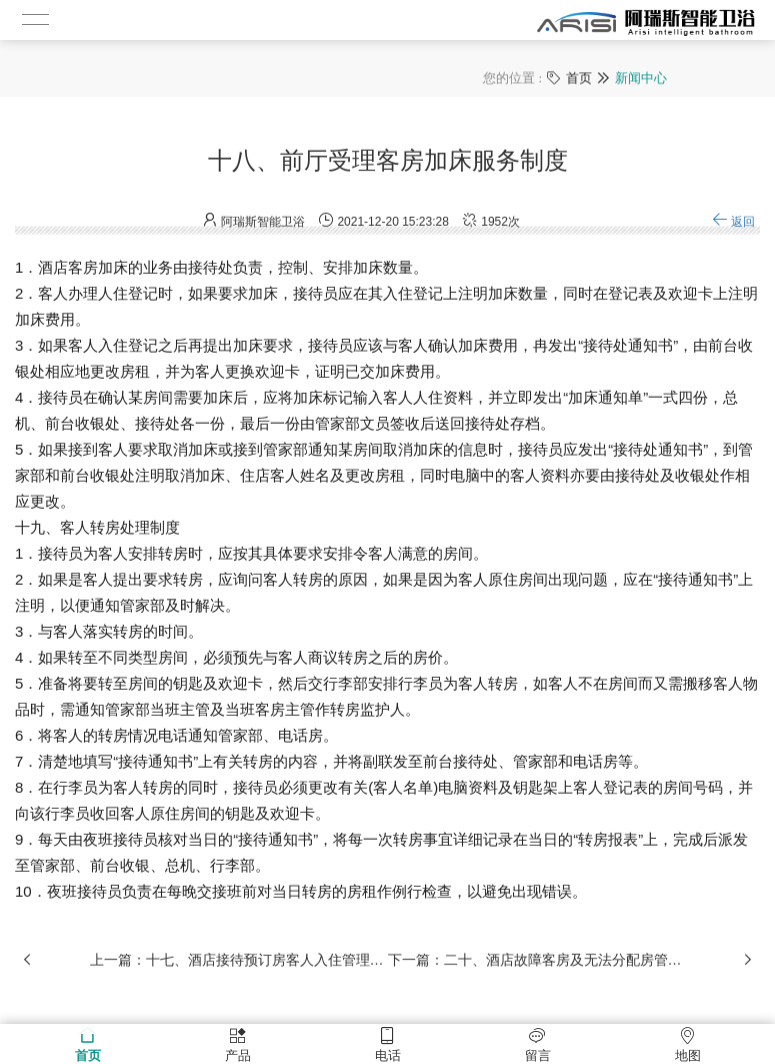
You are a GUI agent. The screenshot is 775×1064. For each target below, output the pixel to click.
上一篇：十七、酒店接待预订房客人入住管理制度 (239, 971)
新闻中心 (641, 76)
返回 (733, 233)
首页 (579, 76)
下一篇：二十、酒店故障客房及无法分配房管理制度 (537, 971)
